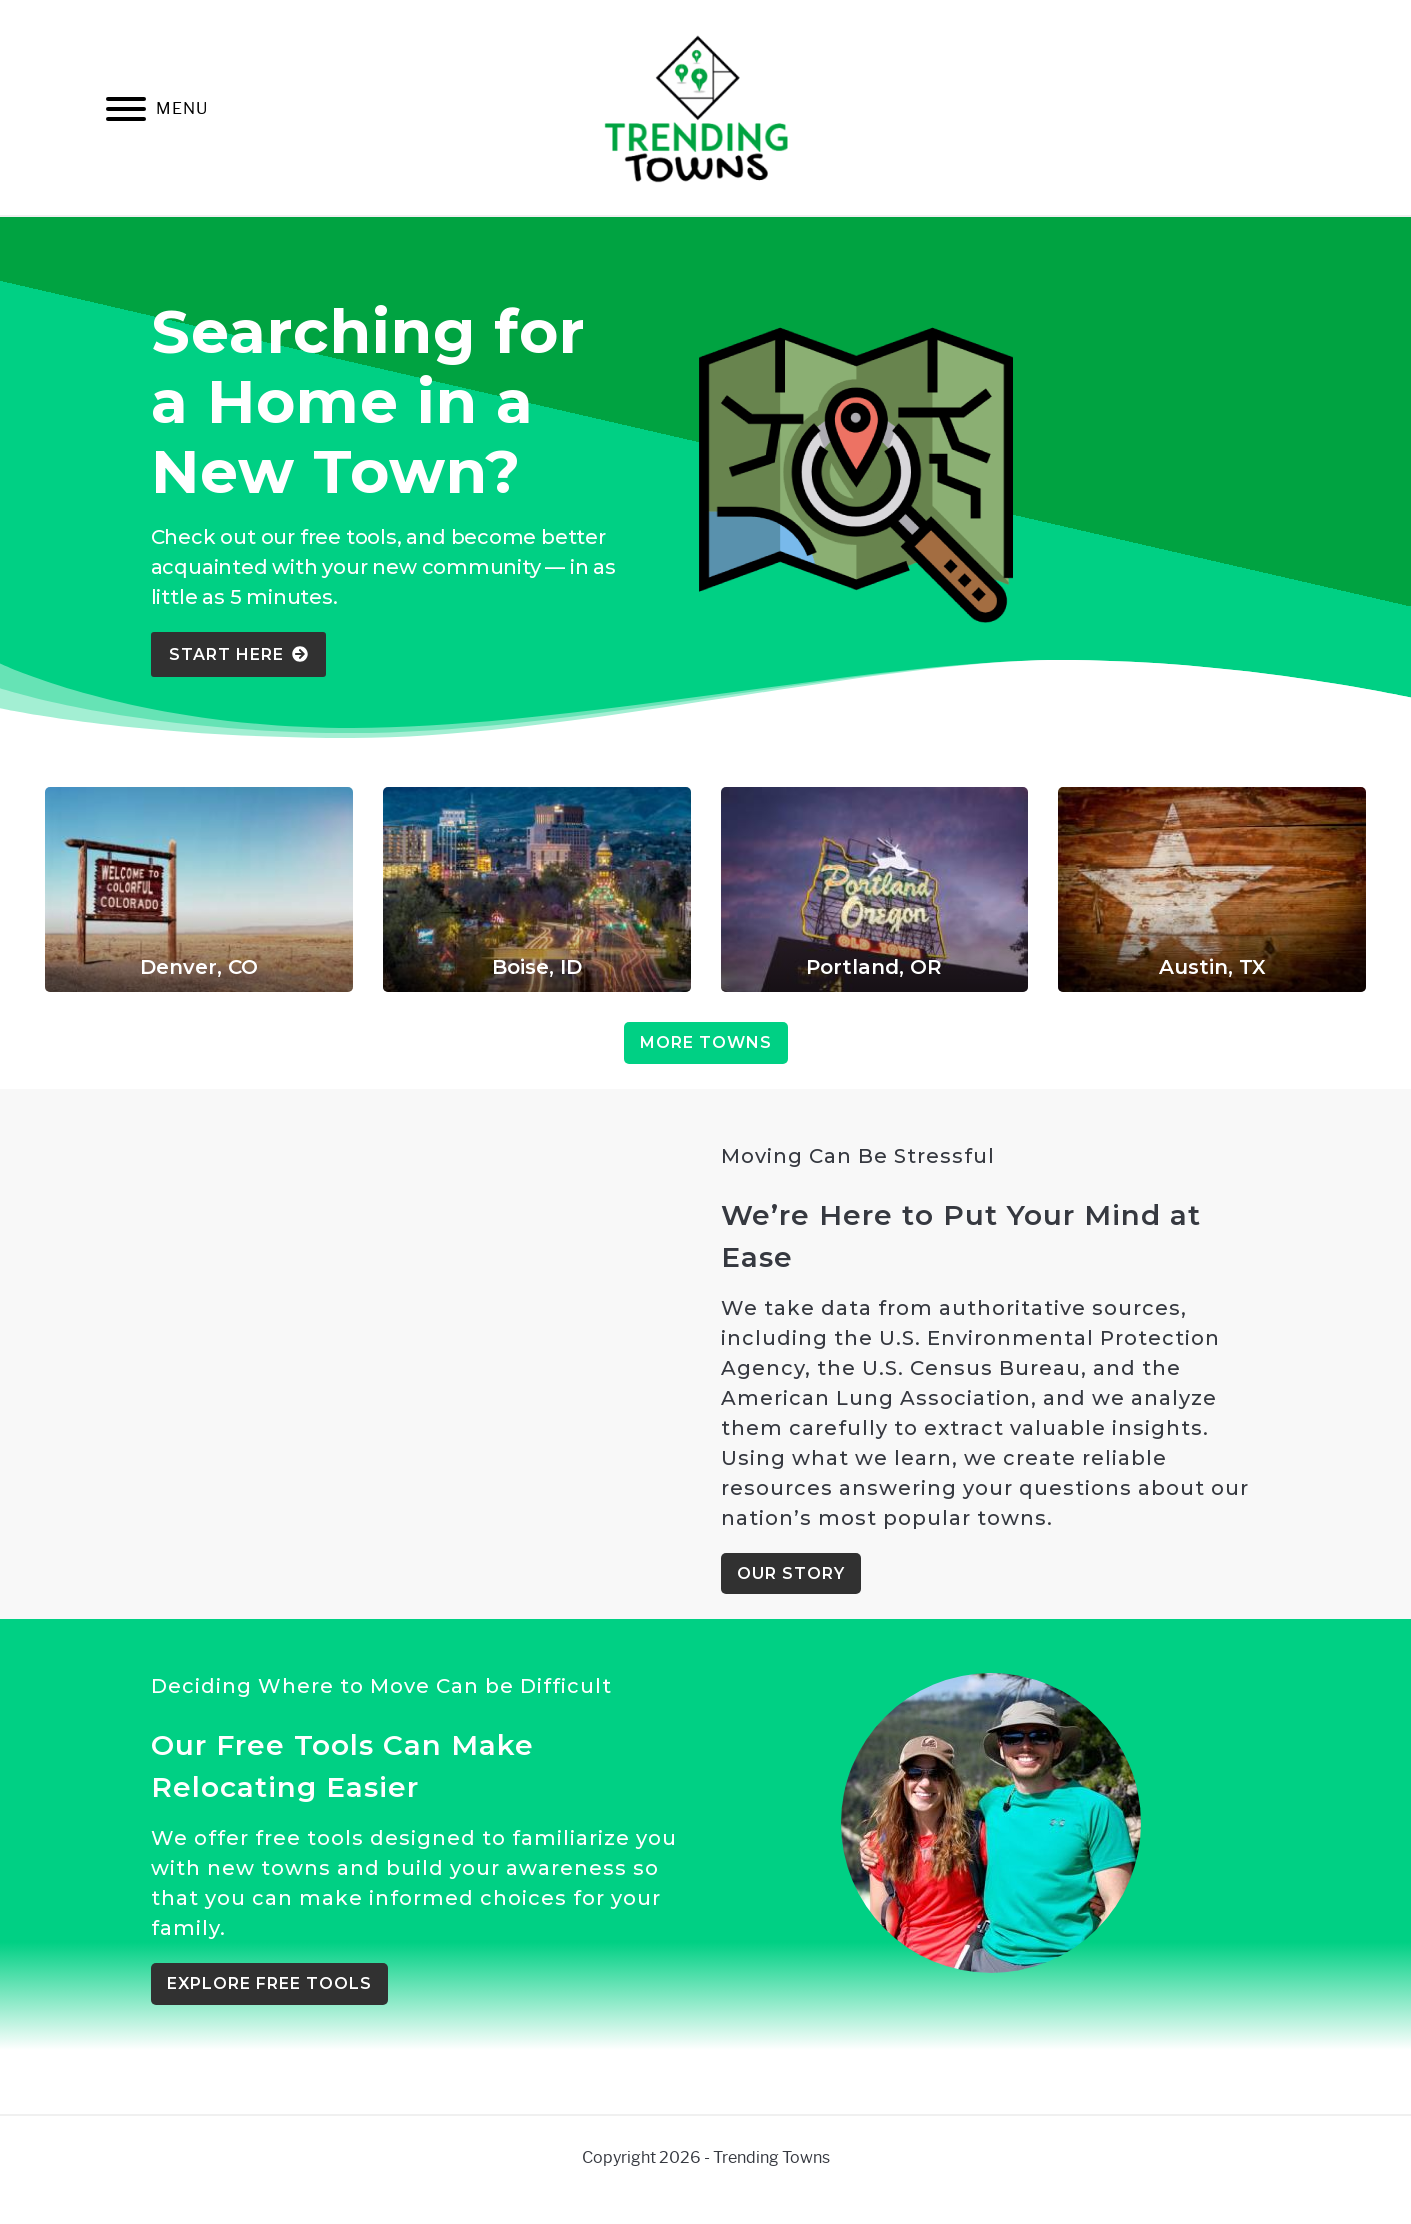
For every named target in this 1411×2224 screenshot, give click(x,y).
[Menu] (126, 112)
